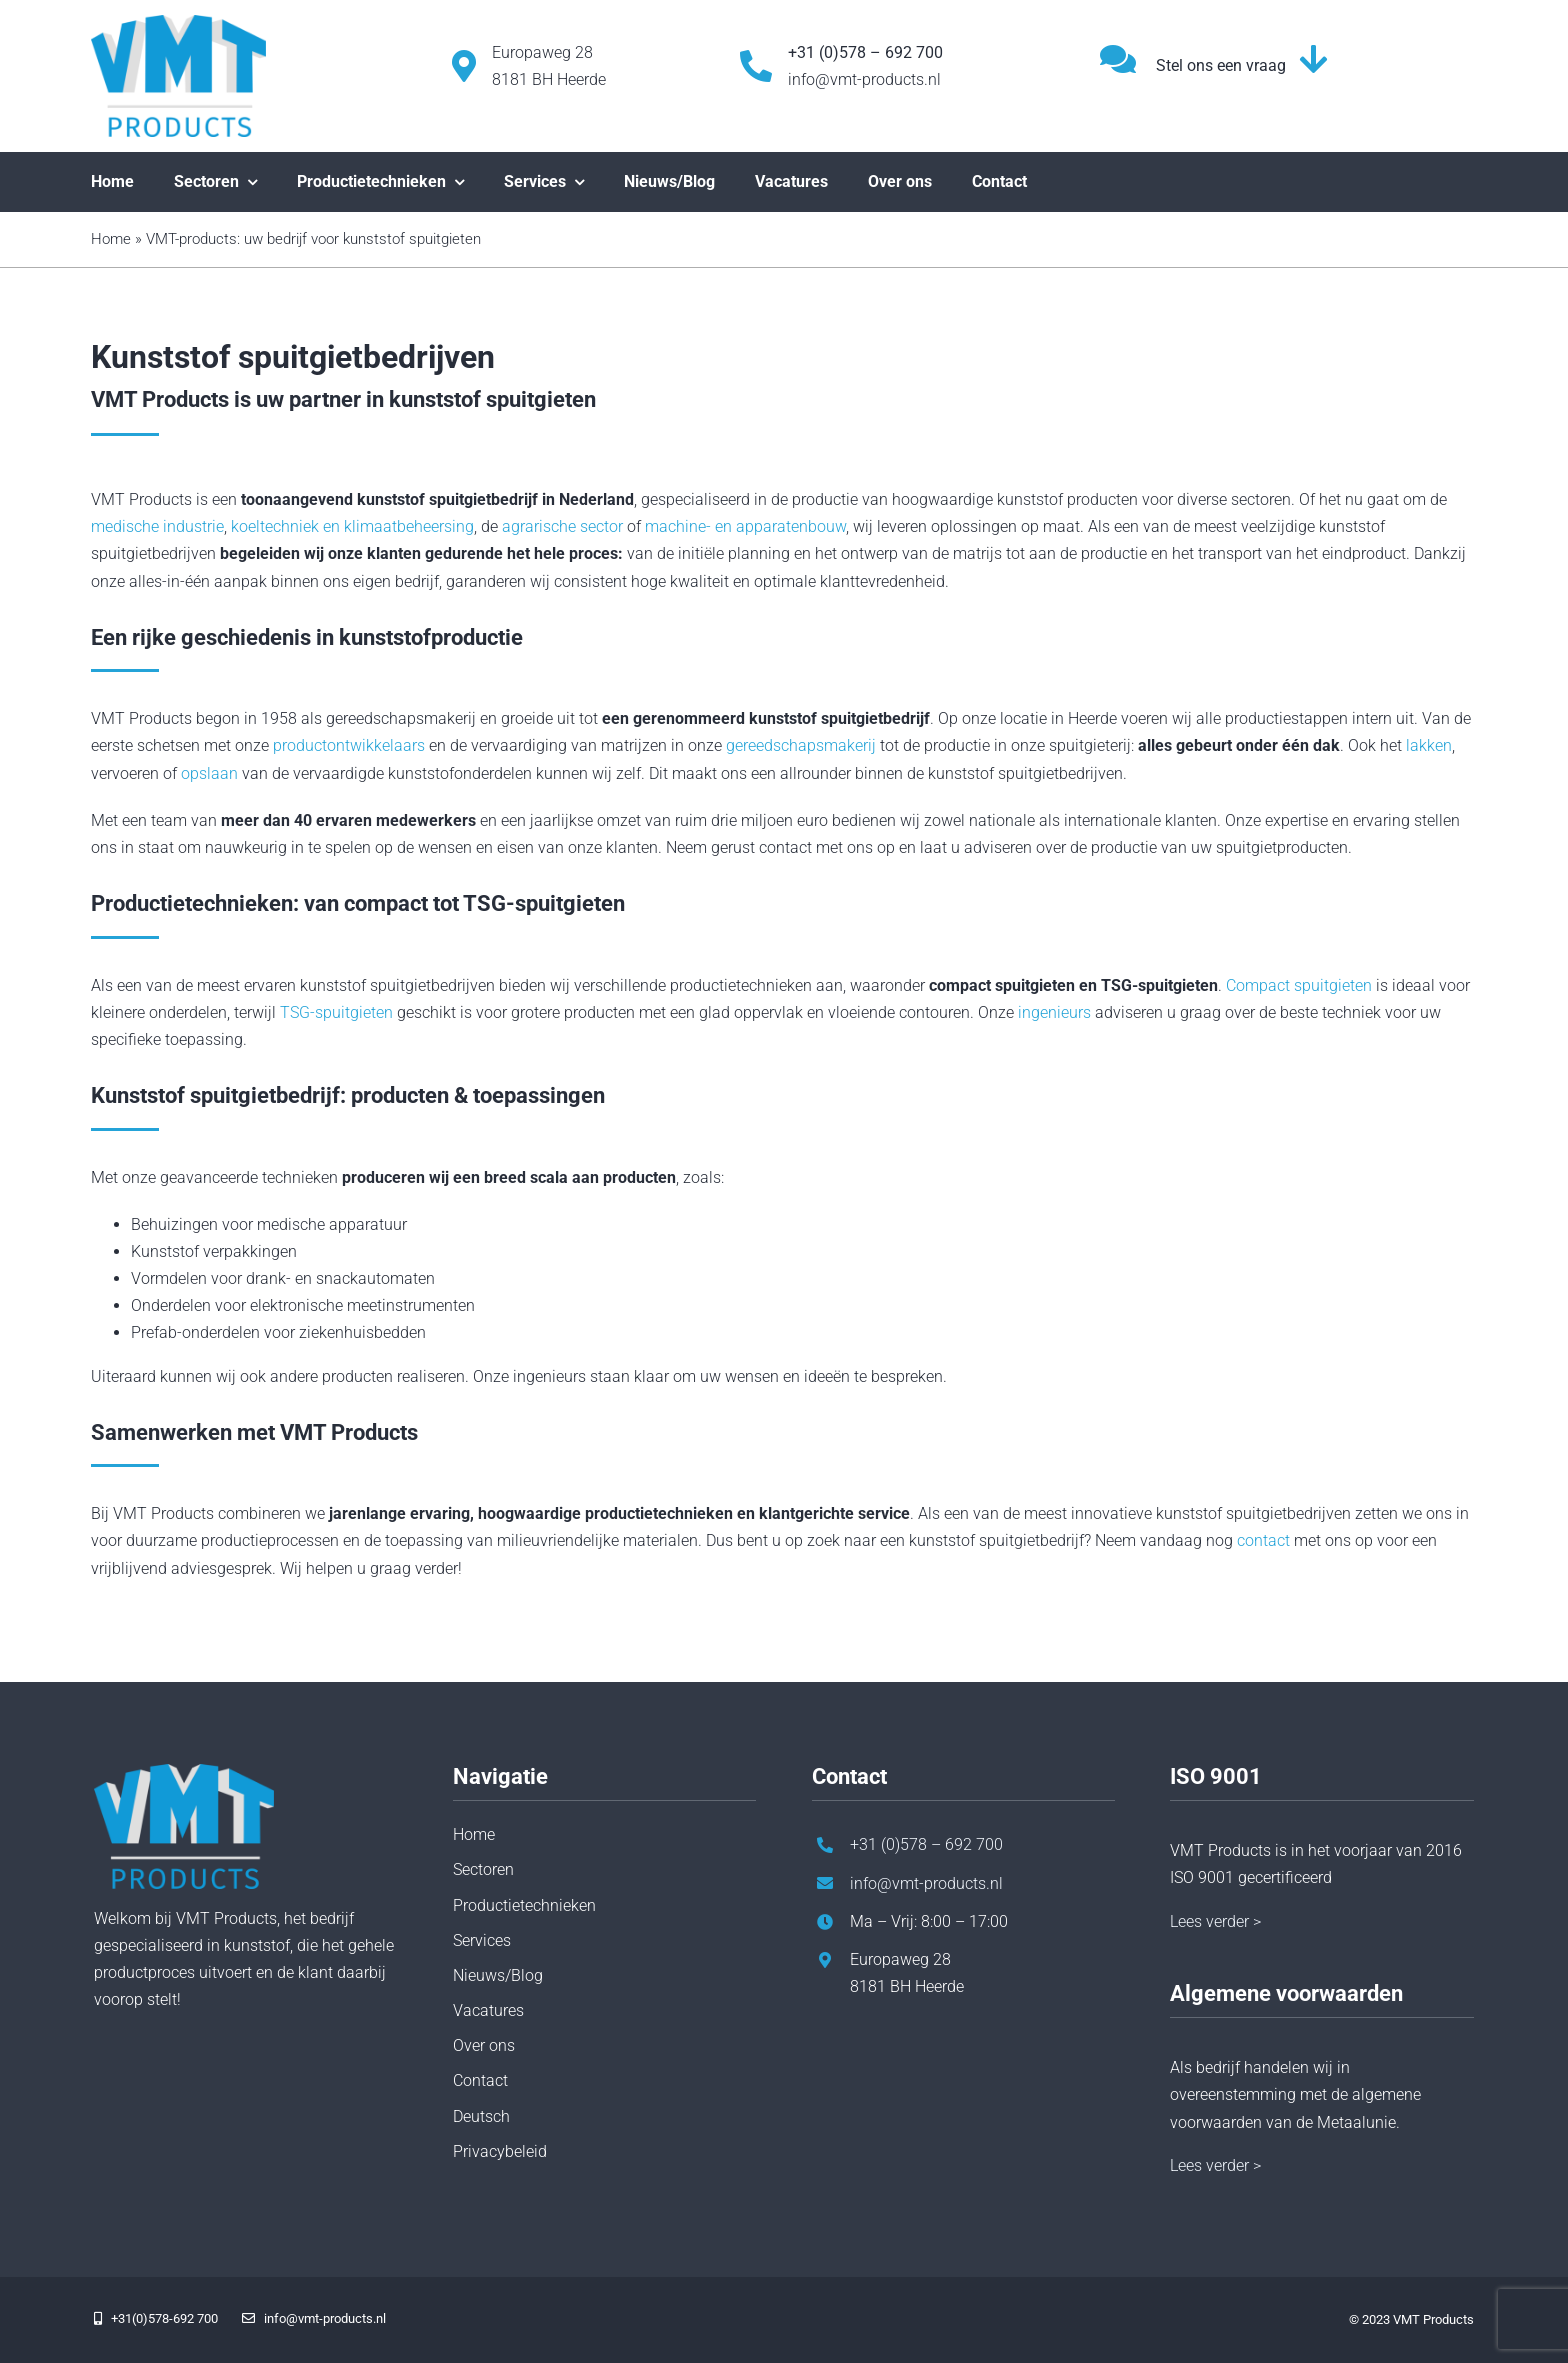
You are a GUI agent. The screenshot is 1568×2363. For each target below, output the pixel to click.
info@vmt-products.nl (864, 79)
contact (1263, 1540)
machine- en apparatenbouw (745, 526)
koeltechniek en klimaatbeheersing (352, 526)
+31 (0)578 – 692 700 (926, 1844)
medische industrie (157, 526)
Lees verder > (1215, 1921)
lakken (1429, 745)
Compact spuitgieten (1299, 985)
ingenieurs (1054, 1012)
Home (111, 239)
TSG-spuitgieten (336, 1012)
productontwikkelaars (349, 745)
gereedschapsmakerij (801, 745)
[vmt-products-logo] (178, 22)
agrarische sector (562, 526)
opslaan (209, 773)
